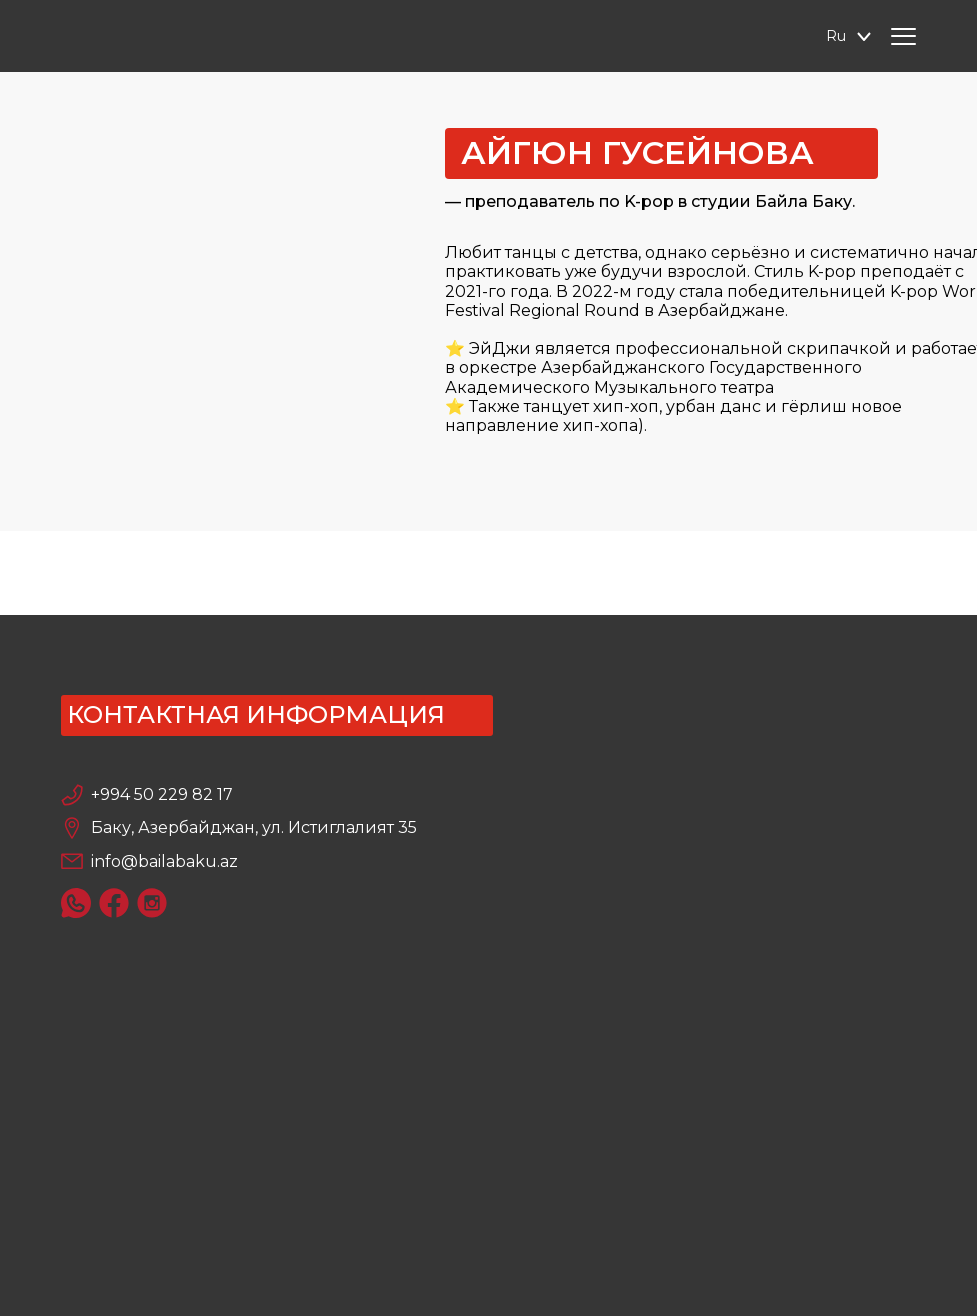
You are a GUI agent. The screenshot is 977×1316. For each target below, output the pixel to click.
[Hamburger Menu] (903, 36)
